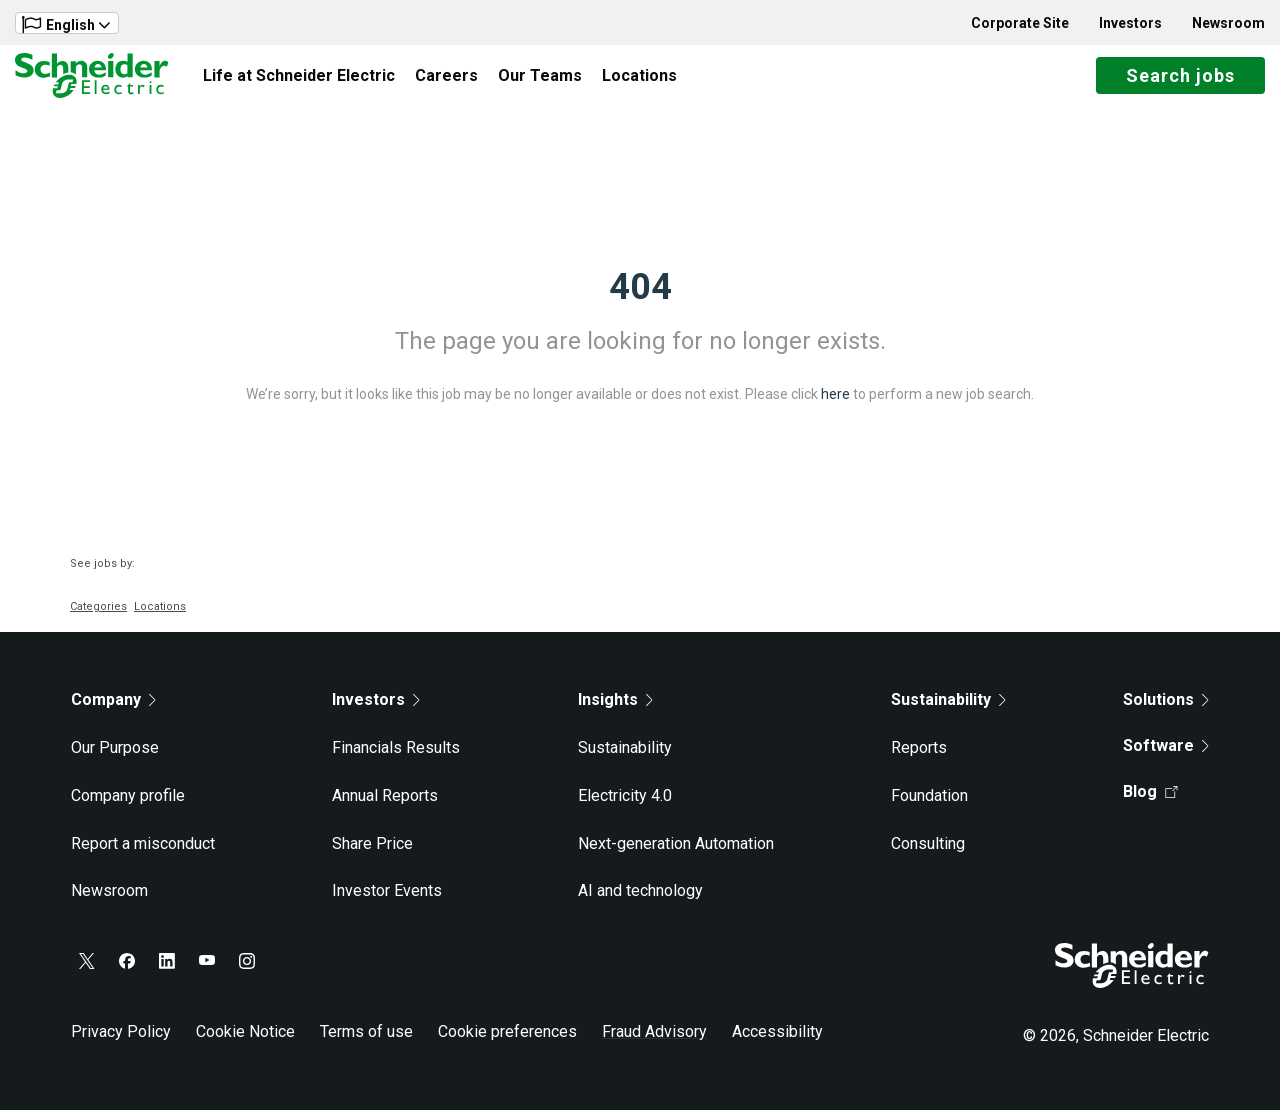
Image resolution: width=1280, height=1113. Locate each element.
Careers (446, 76)
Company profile (128, 798)
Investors (1130, 23)
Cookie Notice (245, 1034)
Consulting (928, 845)
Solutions (1166, 702)
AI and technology (640, 893)
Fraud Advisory (654, 1034)
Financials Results (396, 750)
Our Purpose (115, 750)
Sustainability (625, 750)
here (835, 397)
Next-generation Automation (676, 845)
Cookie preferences (507, 1034)
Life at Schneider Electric (299, 76)
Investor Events (387, 893)
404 (640, 290)
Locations (639, 76)
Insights (615, 702)
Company (113, 702)
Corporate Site (1020, 23)
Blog (1150, 794)
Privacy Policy (121, 1034)
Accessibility (777, 1034)
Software (1166, 748)
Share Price (372, 845)
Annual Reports (385, 798)
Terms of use (366, 1034)
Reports (919, 750)
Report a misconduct (143, 845)
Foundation (929, 798)
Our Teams (540, 76)
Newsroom (1228, 23)
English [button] (66, 24)
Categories (98, 609)
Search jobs (1180, 77)
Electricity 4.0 (625, 798)
